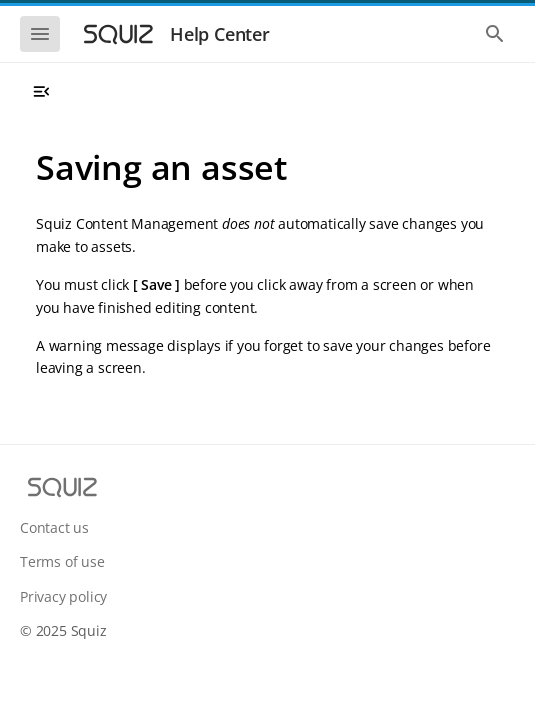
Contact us (54, 527)
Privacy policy (63, 596)
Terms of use (62, 561)
